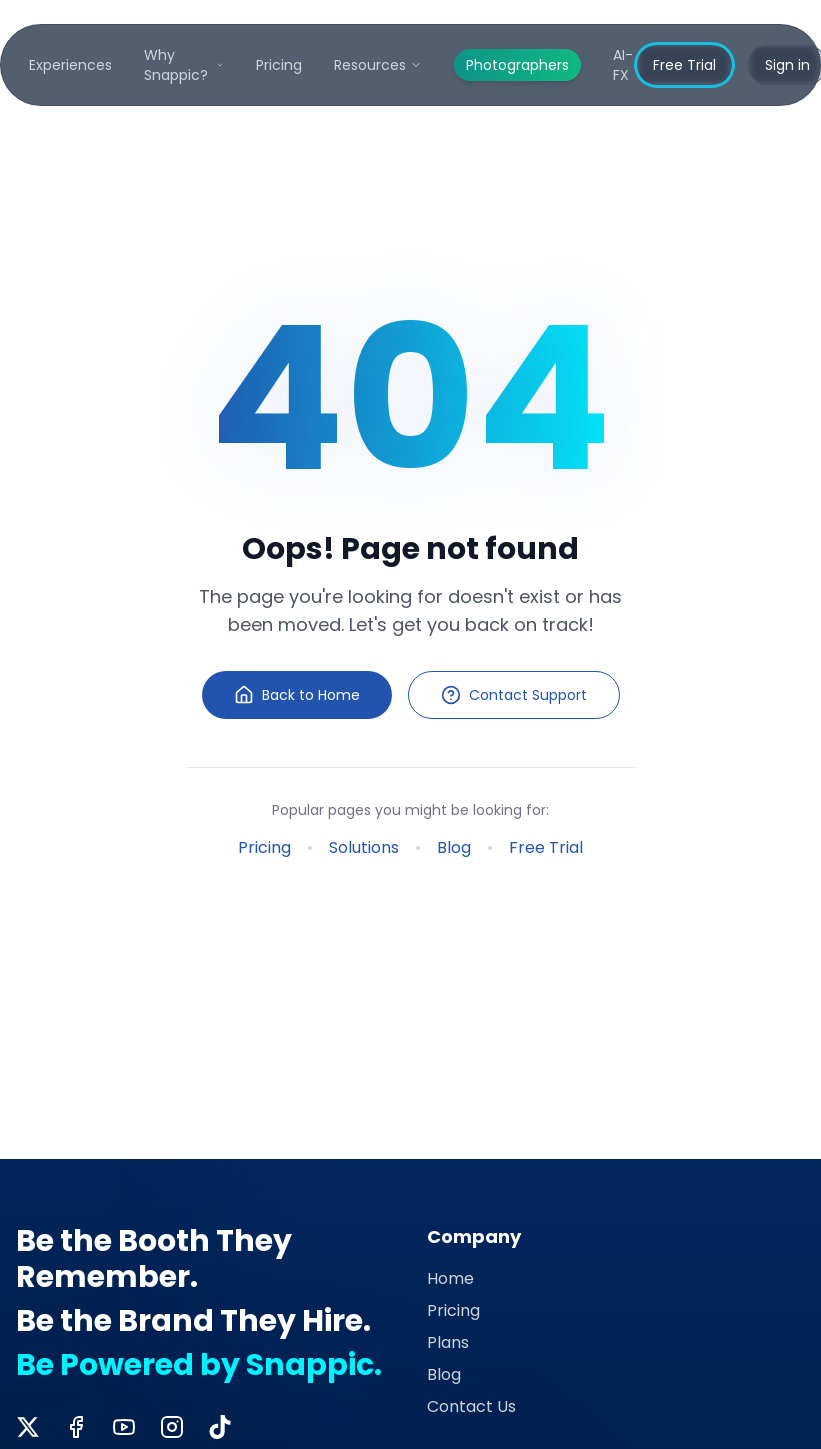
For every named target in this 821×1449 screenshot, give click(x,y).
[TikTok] (220, 1427)
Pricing (279, 65)
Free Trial (684, 65)
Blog (454, 847)
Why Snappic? (184, 65)
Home (450, 1278)
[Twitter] (28, 1427)
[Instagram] (172, 1427)
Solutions (364, 847)
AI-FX (623, 65)
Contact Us (471, 1406)
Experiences (70, 65)
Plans (448, 1342)
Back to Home (297, 695)
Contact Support (514, 695)
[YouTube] (124, 1427)
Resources (378, 65)
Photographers (517, 65)
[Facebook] (76, 1427)
